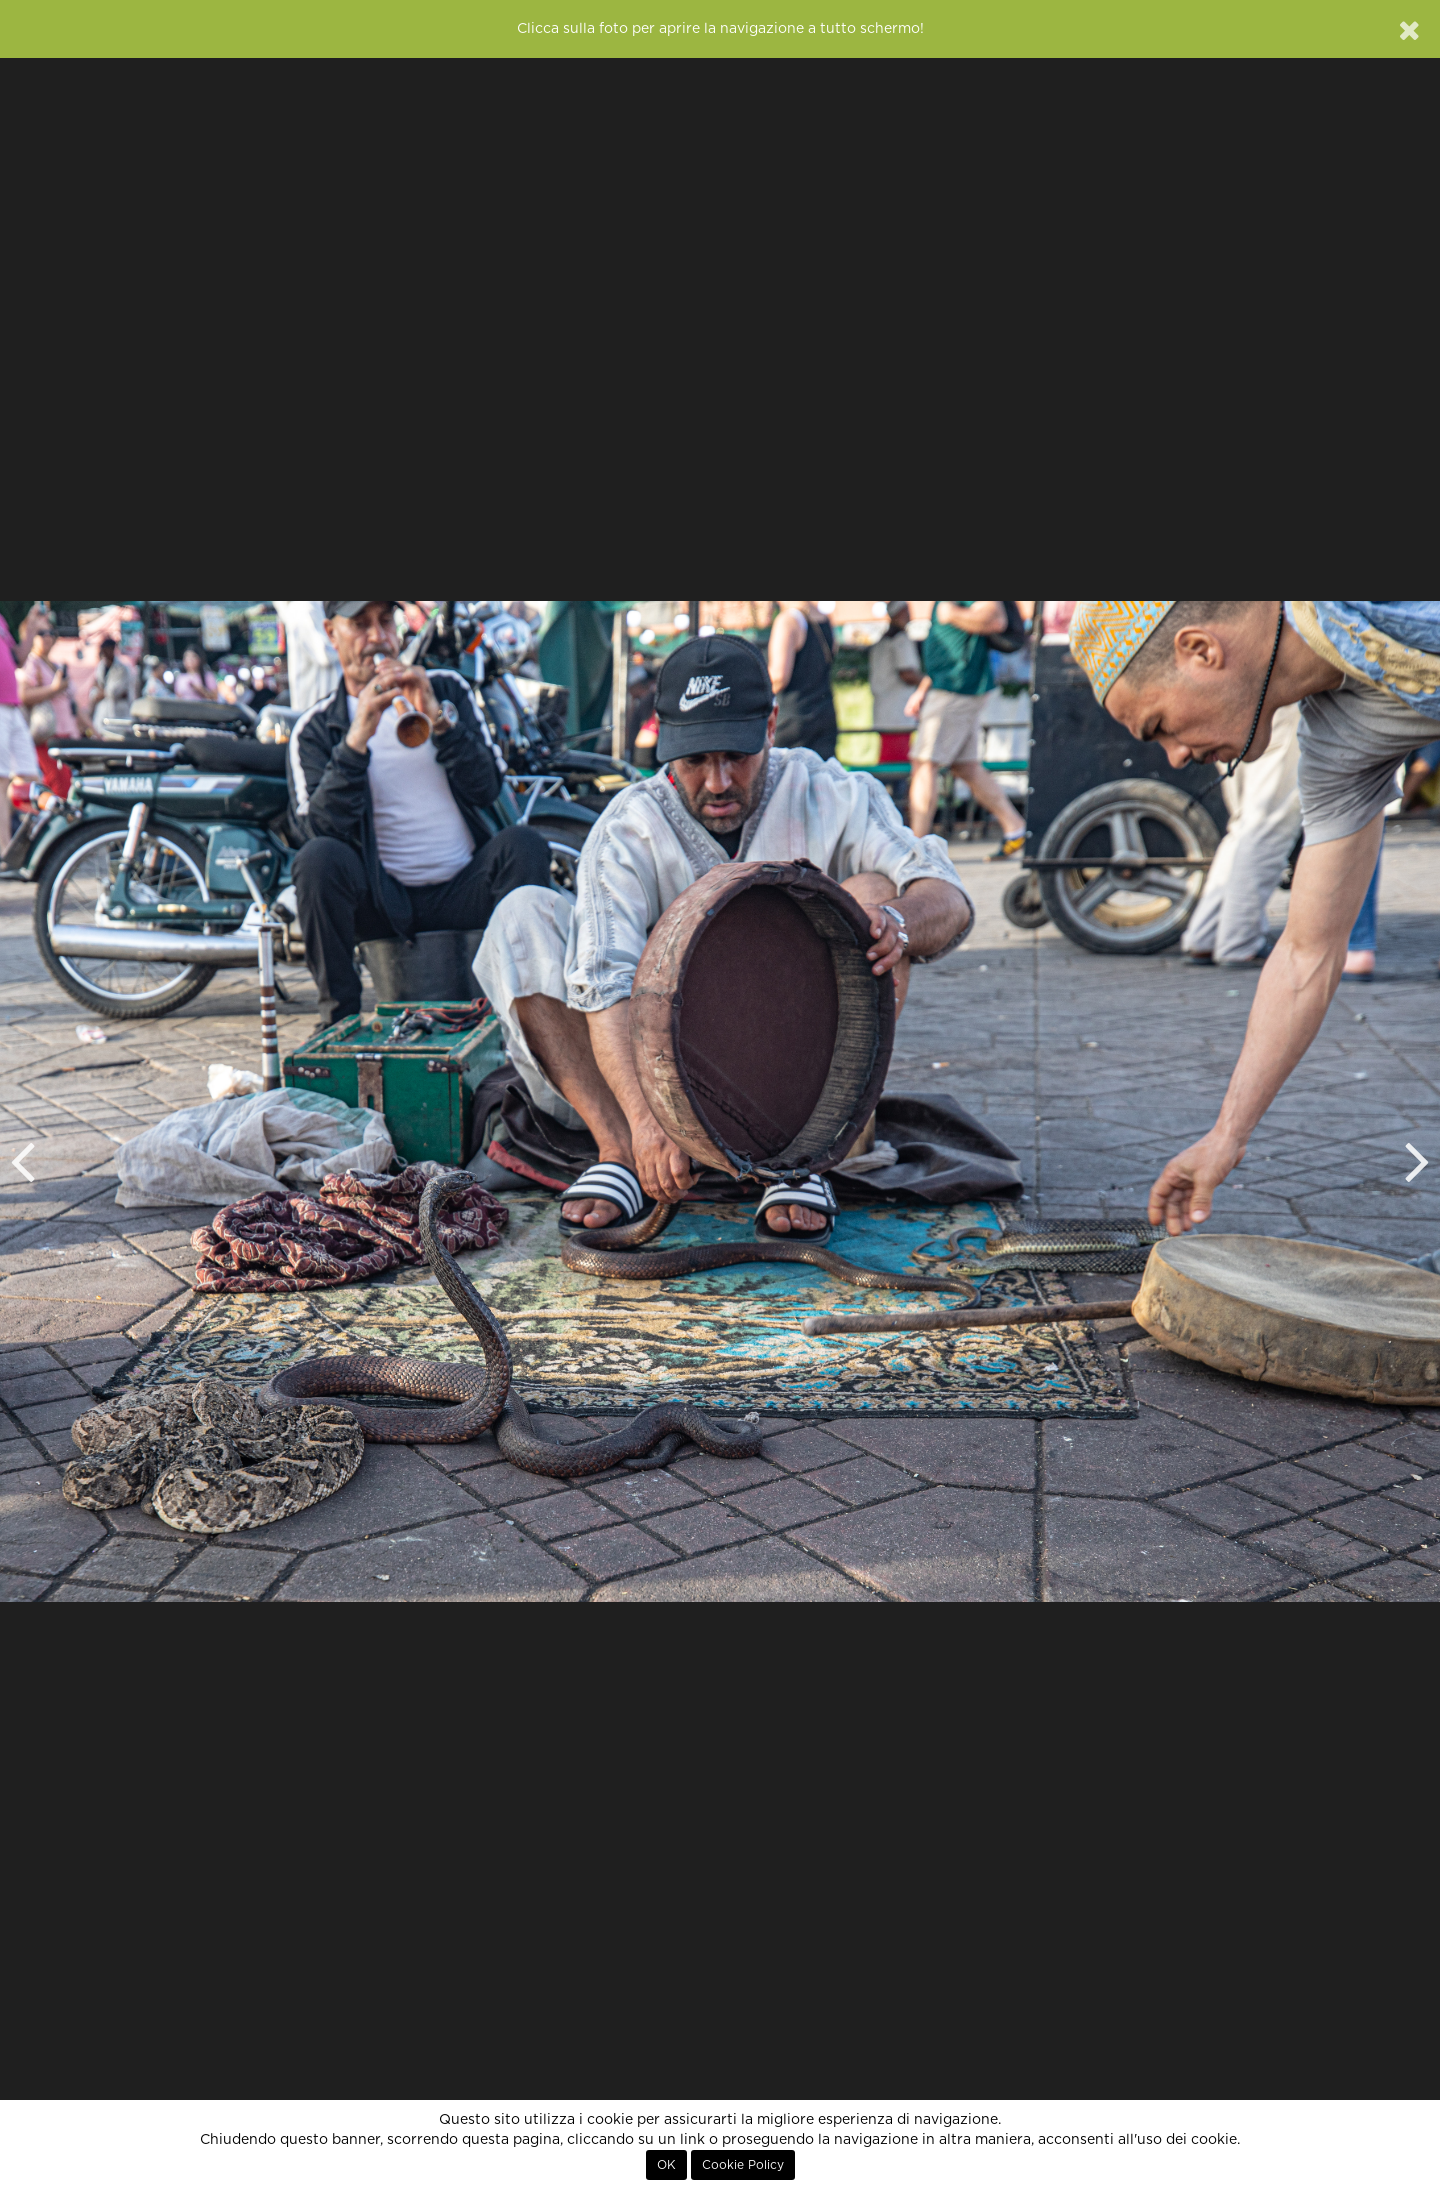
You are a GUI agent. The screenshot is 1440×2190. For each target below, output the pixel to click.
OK (666, 2165)
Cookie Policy (743, 2165)
